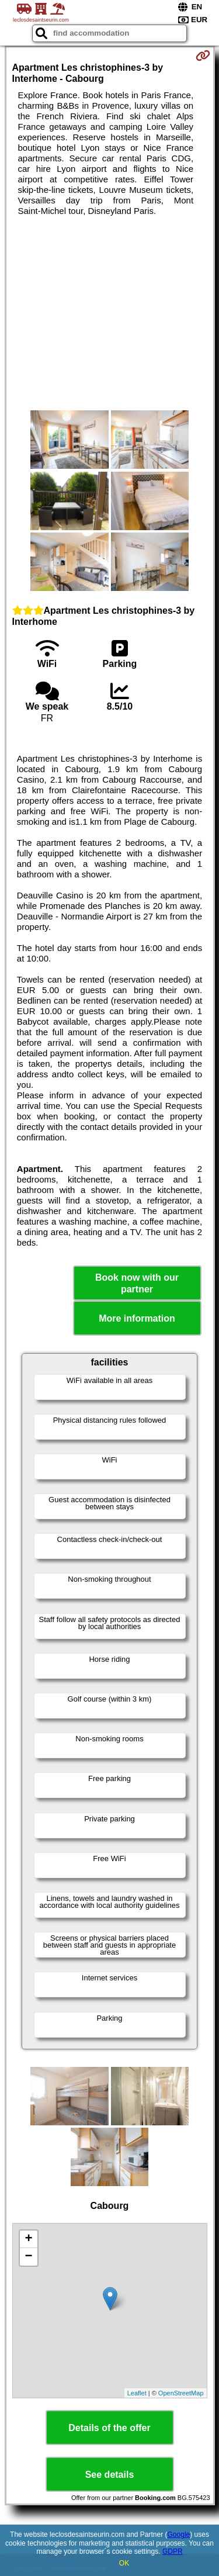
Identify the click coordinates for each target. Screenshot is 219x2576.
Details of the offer (109, 2428)
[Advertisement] (109, 313)
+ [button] (28, 2239)
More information (137, 1318)
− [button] (28, 2257)
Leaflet (137, 2393)
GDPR (172, 2551)
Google (179, 2534)
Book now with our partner (137, 1283)
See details (109, 2475)
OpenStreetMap (181, 2393)
